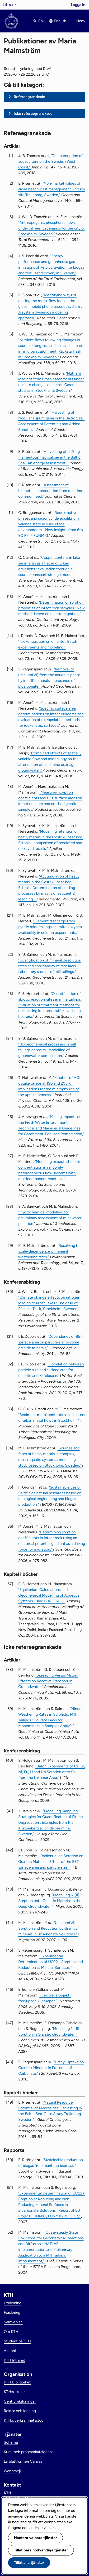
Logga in (78, 4)
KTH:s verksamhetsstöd (23, 2420)
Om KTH (11, 2331)
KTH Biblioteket (17, 2382)
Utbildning (12, 2303)
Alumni (10, 2350)
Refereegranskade (29, 96)
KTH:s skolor (14, 2391)
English (60, 21)
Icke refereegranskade (33, 113)
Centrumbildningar (20, 2401)
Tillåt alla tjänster (29, 2562)
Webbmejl (12, 2471)
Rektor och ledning (20, 2411)
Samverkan (13, 2322)
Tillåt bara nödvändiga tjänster (41, 2550)
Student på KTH (17, 2341)
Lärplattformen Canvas (23, 2461)
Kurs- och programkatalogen (28, 2452)
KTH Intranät (14, 2360)
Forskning (12, 2312)
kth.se (8, 4)
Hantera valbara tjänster (35, 2537)
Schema (11, 2442)
